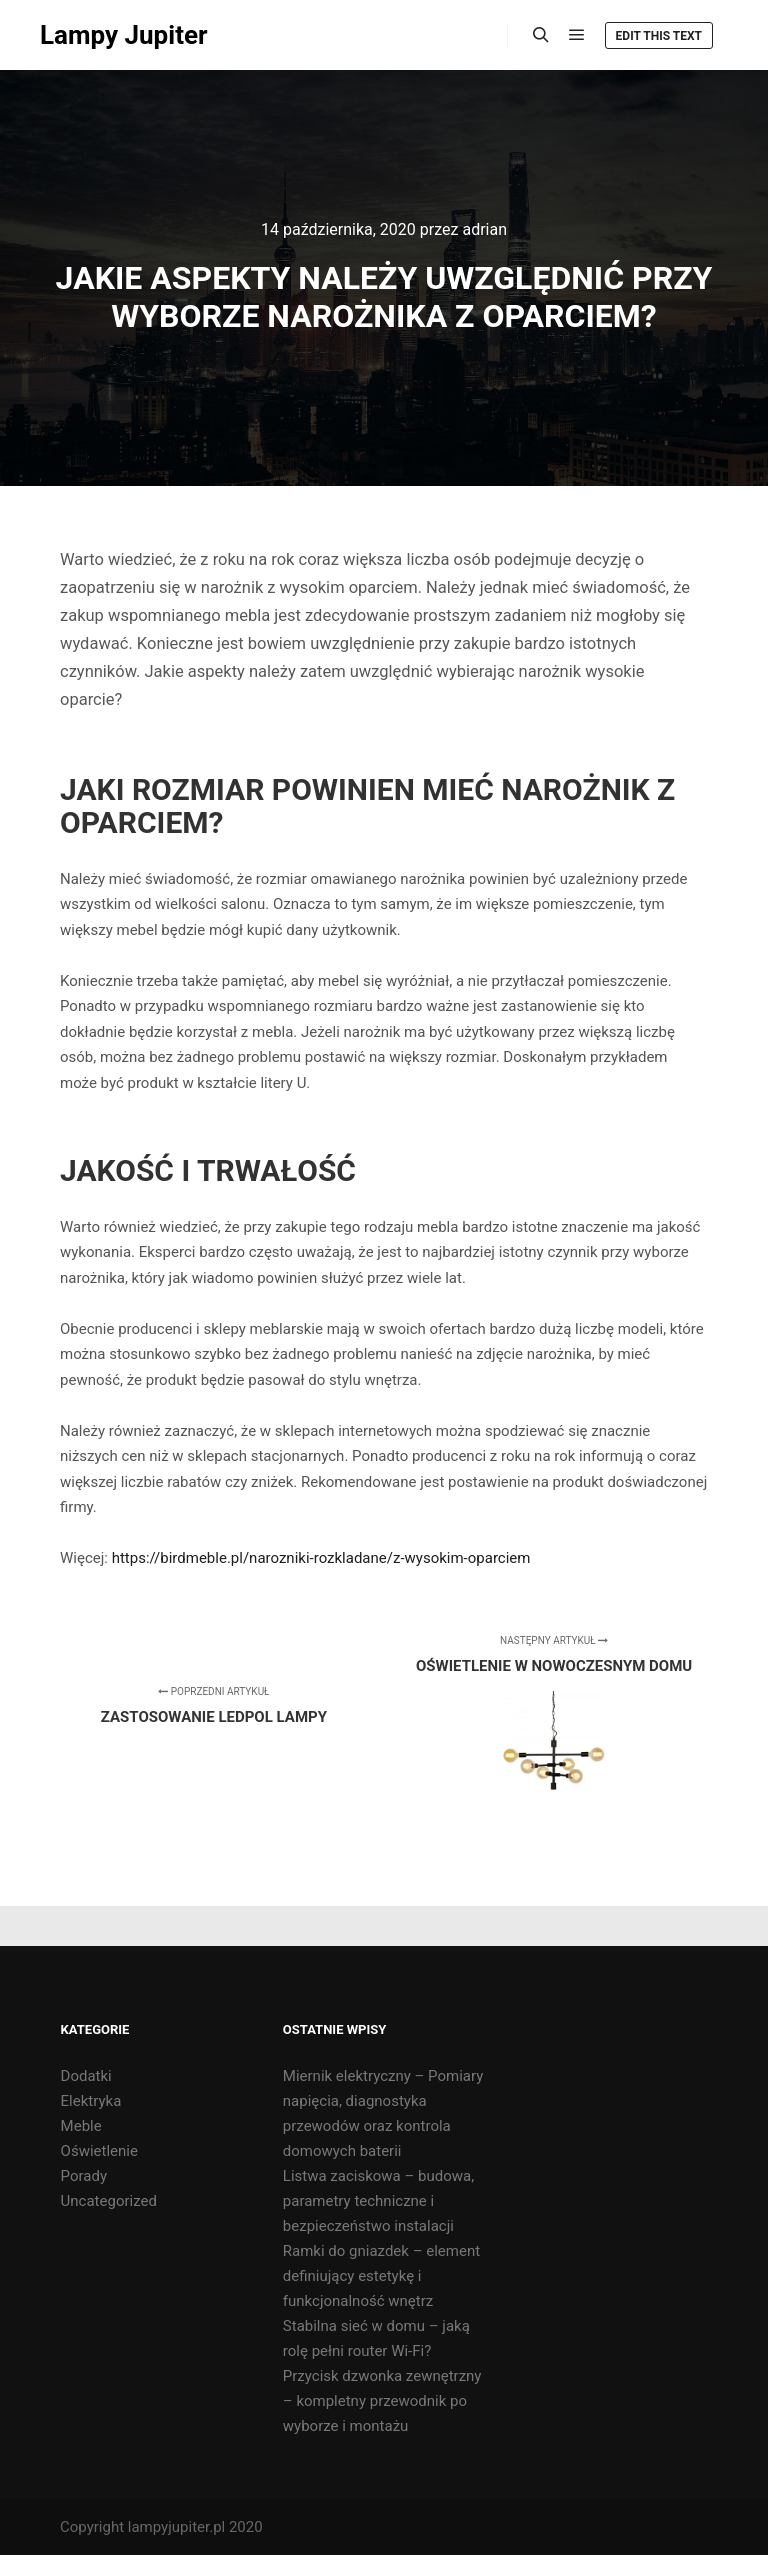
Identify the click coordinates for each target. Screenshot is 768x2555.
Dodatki (86, 2076)
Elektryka (91, 2101)
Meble (81, 2126)
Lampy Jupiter (124, 35)
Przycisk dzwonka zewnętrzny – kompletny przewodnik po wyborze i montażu (382, 2401)
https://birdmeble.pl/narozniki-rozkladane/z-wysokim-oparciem (321, 1558)
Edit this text (659, 36)
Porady (84, 2176)
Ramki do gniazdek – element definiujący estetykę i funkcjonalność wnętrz (381, 2276)
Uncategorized (109, 2201)
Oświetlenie (99, 2151)
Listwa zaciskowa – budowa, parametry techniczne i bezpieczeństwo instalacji (378, 2201)
